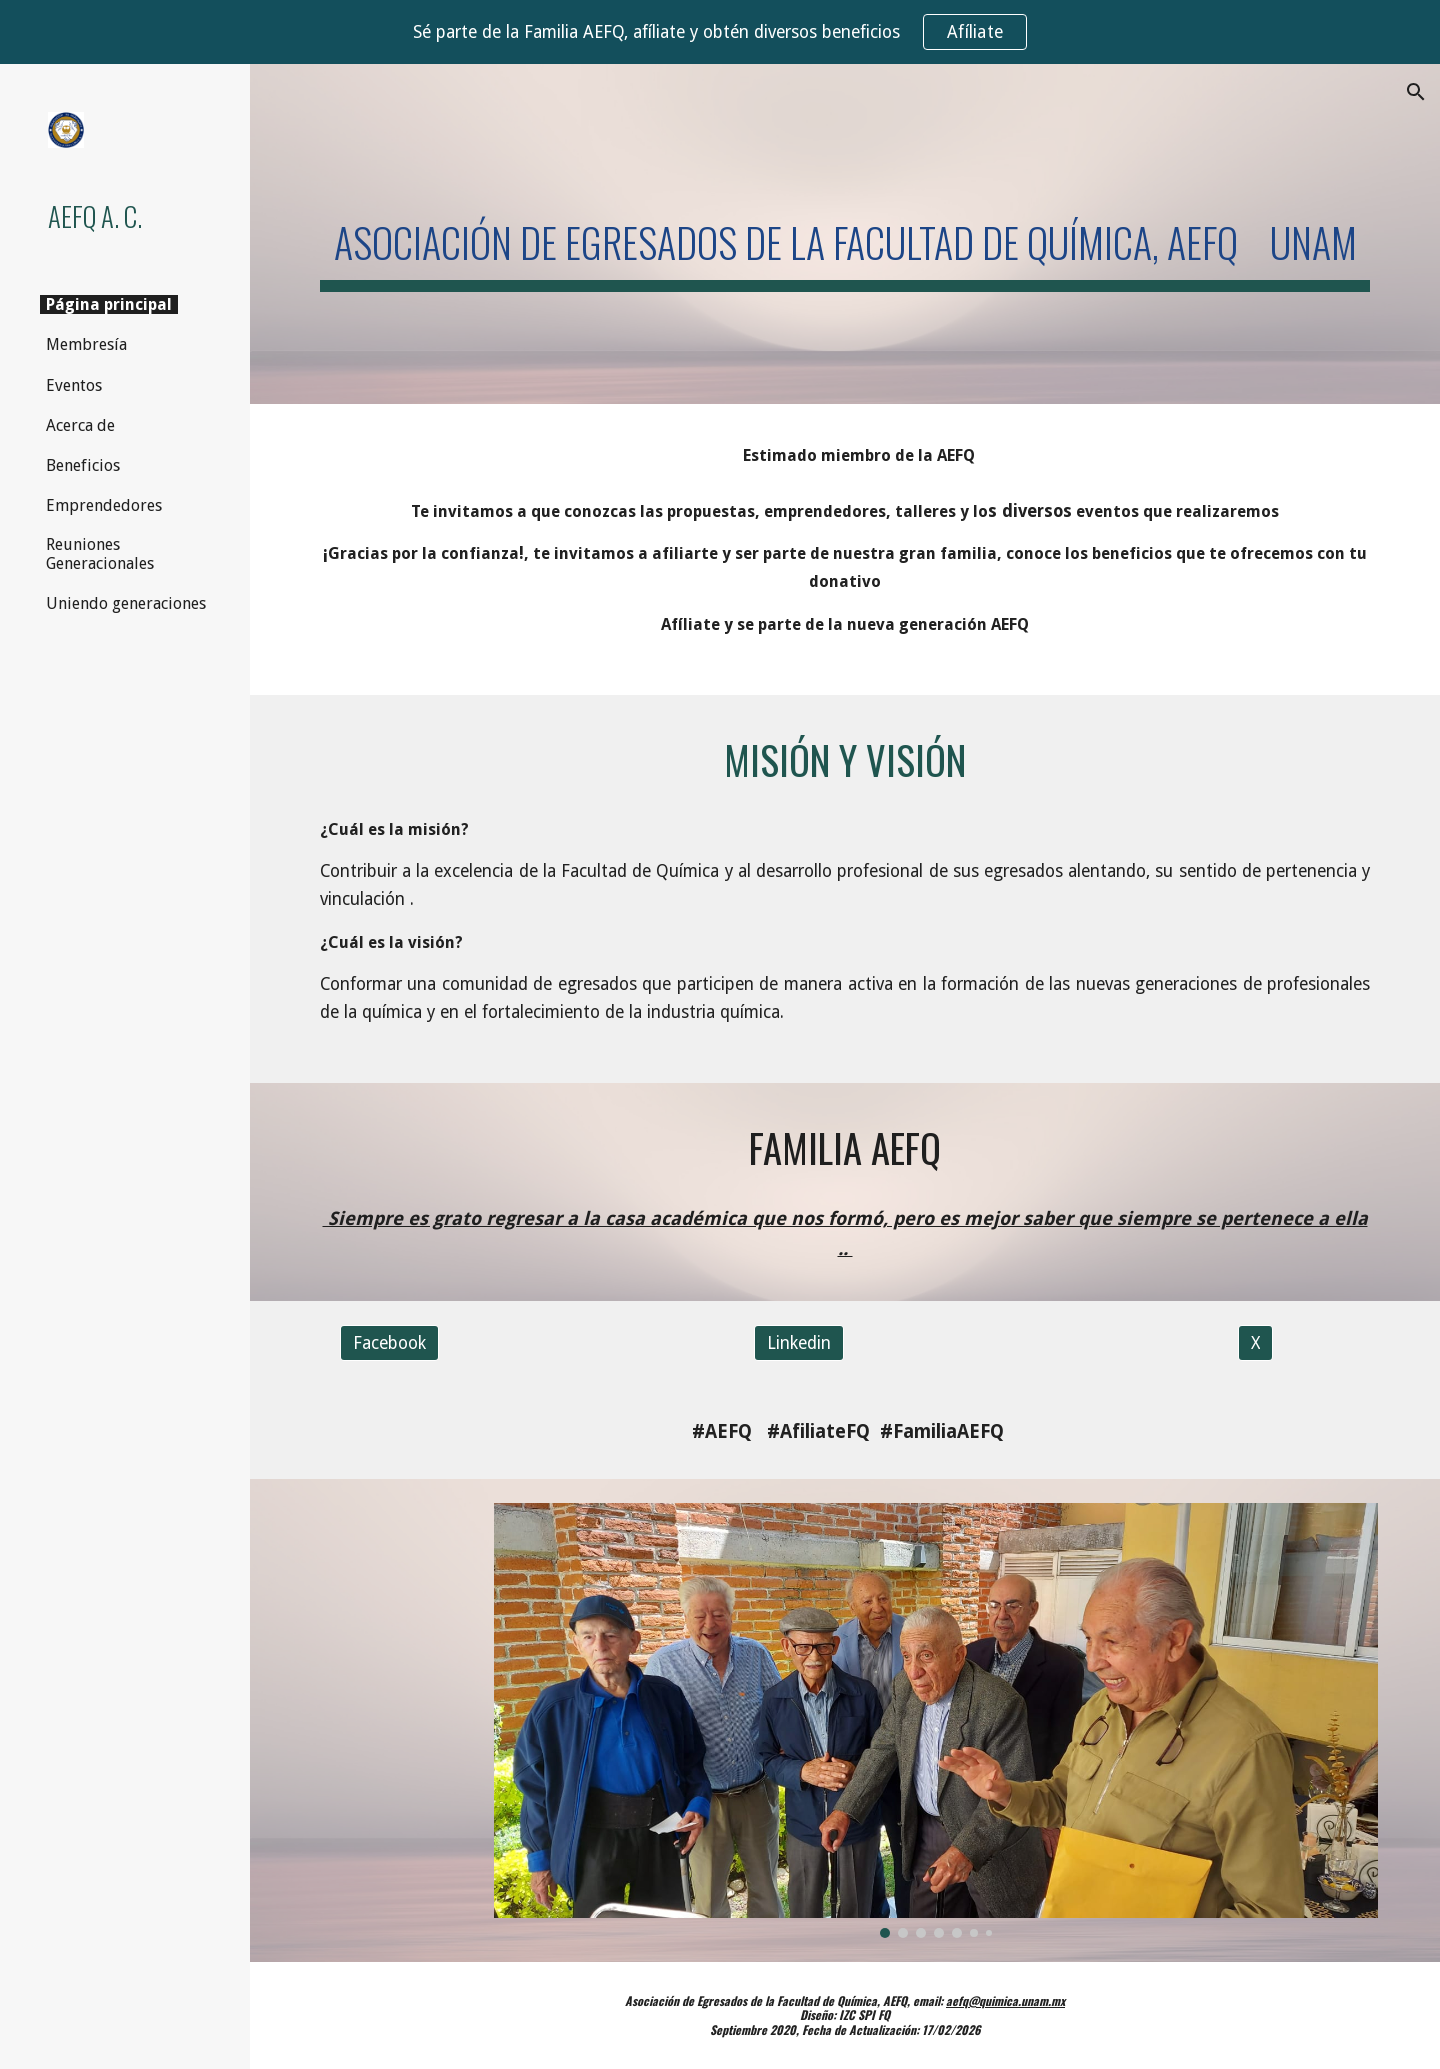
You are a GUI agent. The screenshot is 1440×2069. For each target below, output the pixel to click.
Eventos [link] (74, 385)
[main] (845, 234)
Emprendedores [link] (104, 505)
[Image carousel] (936, 1720)
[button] (1416, 92)
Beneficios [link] (83, 465)
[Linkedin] (799, 1343)
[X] (1255, 1343)
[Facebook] (389, 1343)
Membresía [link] (86, 344)
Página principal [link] (109, 304)
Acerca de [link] (80, 425)
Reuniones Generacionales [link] (100, 554)
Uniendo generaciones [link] (126, 603)
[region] (720, 32)
